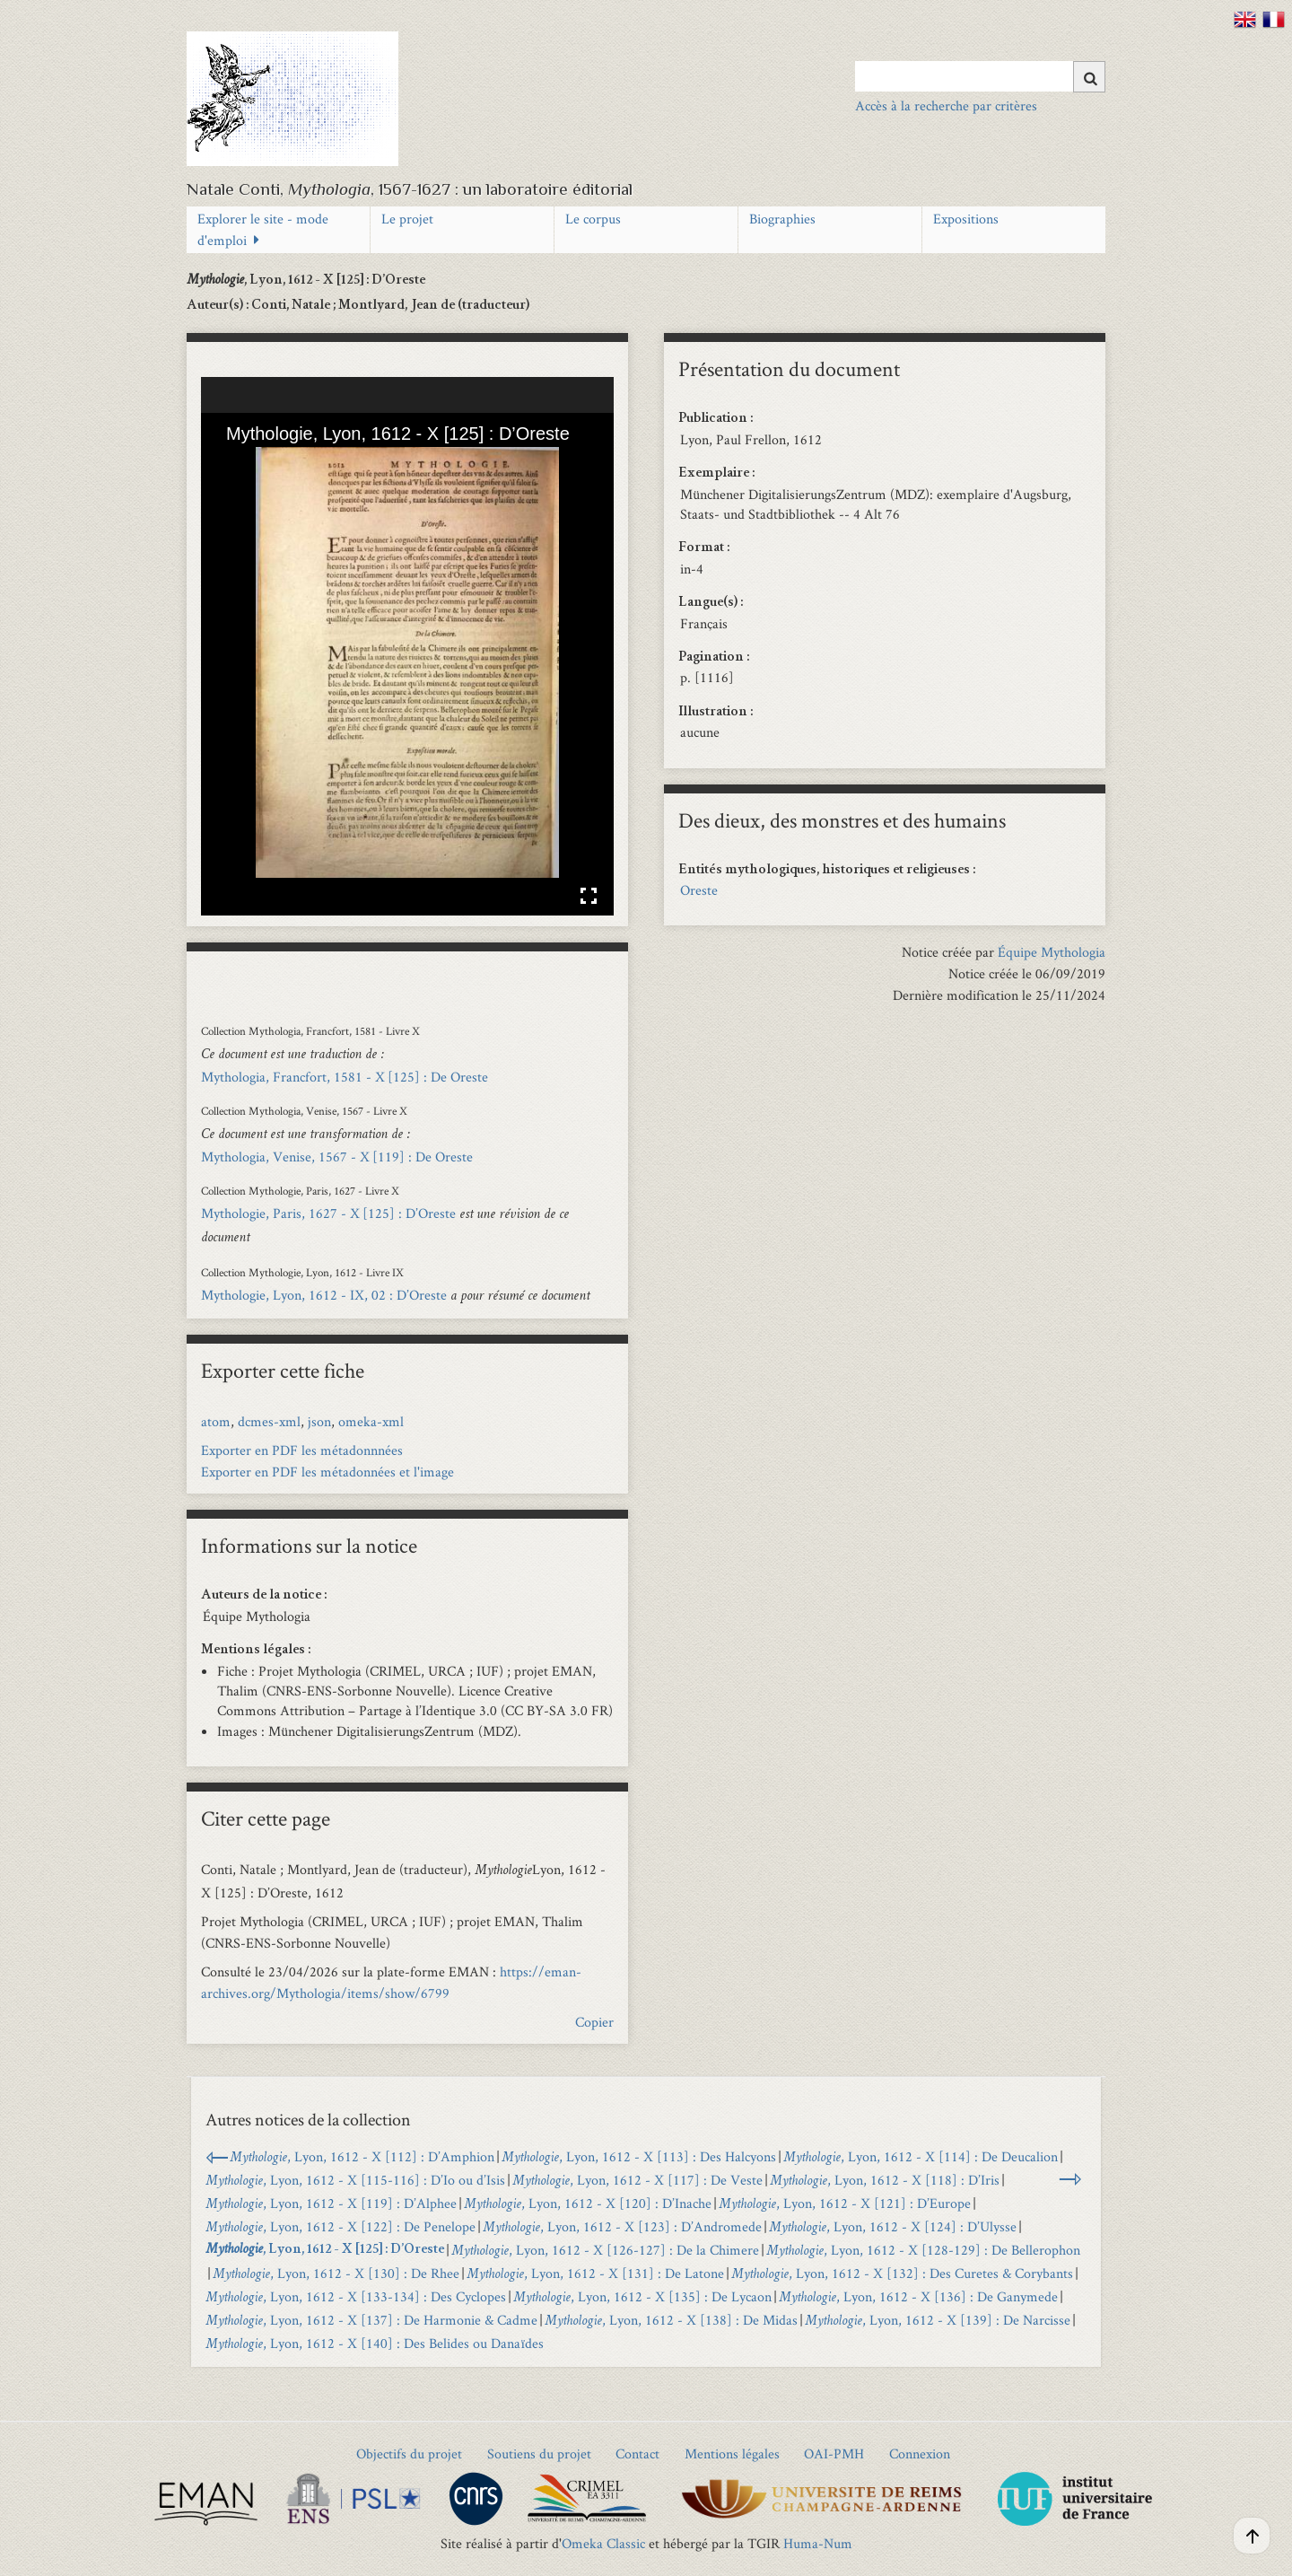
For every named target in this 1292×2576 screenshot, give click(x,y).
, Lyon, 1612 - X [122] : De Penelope (340, 2226)
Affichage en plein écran (588, 895)
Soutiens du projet (539, 2453)
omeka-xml (371, 1421)
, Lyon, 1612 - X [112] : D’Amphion (362, 2156)
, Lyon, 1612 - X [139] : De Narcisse (937, 2319)
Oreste (699, 890)
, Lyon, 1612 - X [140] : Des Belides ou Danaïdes (374, 2343)
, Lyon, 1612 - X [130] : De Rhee (336, 2273)
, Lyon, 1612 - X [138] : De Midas (671, 2319)
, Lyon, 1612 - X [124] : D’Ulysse (893, 2226)
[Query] (980, 76)
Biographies (782, 218)
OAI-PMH (834, 2453)
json (319, 1421)
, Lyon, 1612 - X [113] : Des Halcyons (639, 2156)
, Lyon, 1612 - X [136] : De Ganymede (918, 2296)
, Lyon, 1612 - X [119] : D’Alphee (331, 2203)
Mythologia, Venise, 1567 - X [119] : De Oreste (337, 1156)
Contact (637, 2453)
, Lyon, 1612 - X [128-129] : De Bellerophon (923, 2249)
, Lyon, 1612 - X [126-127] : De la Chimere (605, 2249)
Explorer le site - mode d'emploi (262, 229)
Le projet (407, 218)
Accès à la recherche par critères (946, 105)
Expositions (966, 218)
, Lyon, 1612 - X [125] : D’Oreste (324, 2250)
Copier (594, 2021)
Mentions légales (732, 2453)
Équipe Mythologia (1051, 951)
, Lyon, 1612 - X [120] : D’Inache (587, 2203)
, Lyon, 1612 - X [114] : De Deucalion (920, 2156)
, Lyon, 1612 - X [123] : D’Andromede (622, 2226)
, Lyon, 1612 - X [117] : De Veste (637, 2179)
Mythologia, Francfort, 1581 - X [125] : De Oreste (344, 1076)
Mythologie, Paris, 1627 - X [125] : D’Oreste (328, 1213)
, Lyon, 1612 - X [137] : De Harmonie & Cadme (371, 2319)
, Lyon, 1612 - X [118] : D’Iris (885, 2179)
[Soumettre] (1089, 76)
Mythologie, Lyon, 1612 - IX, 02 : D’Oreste (324, 1294)
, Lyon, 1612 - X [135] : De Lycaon (642, 2296)
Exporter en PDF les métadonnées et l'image (327, 1471)
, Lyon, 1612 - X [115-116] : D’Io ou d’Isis (355, 2179)
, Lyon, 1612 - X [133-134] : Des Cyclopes (355, 2296)
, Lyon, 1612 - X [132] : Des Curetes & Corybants (902, 2273)
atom (216, 1421)
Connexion (919, 2453)
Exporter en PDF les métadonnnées (302, 1450)
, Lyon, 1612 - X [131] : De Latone (595, 2273)
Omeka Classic (603, 2543)
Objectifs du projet (409, 2453)
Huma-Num (817, 2543)
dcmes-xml (269, 1421)
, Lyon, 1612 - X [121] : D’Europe (845, 2203)
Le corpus (593, 218)
